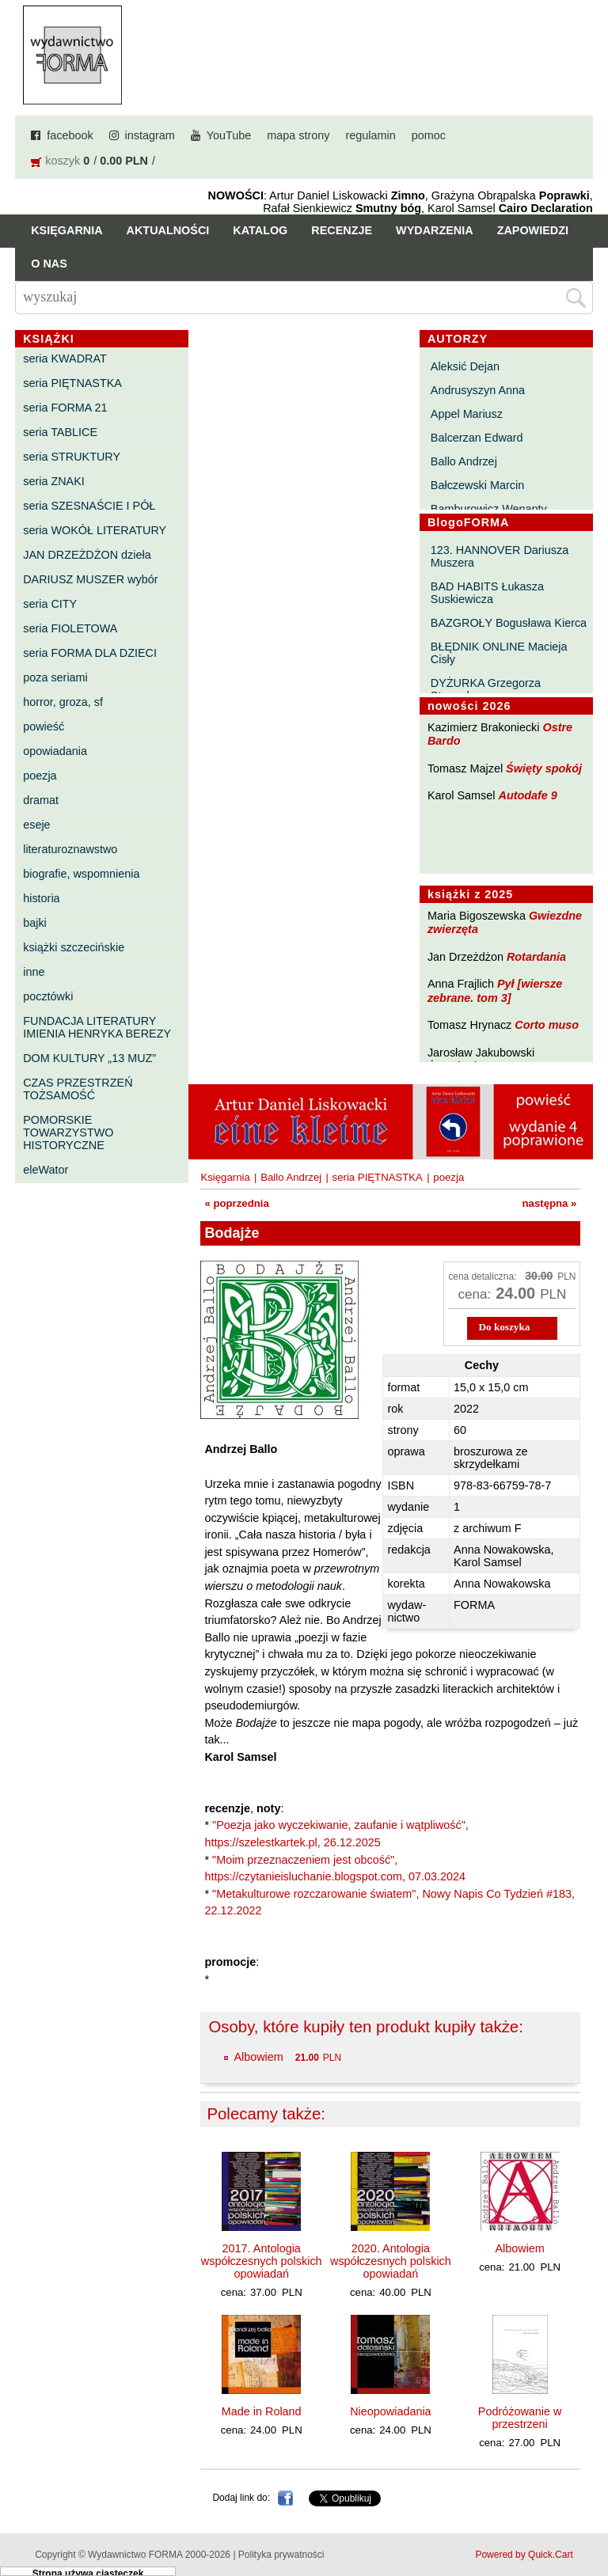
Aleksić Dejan (465, 366)
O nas (49, 263)
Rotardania (536, 956)
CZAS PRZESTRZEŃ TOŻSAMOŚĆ (77, 1089)
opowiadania (55, 751)
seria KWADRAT (65, 358)
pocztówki (48, 996)
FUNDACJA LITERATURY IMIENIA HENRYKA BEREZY (97, 1027)
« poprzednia (236, 1203)
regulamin (371, 135)
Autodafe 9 (528, 795)
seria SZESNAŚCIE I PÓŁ (89, 505)
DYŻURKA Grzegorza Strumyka (486, 689)
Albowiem (258, 2057)
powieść (43, 726)
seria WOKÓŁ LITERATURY (94, 530)
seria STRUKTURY (71, 456)
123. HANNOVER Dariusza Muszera (499, 556)
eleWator (45, 1169)
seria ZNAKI (54, 481)
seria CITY (50, 604)
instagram (150, 135)
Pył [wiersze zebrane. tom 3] (495, 990)
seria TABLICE (60, 432)
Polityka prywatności (281, 2554)
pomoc (429, 135)
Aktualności (168, 230)
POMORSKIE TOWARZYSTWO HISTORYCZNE (68, 1132)
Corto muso (547, 1025)
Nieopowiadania (390, 2411)
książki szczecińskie (73, 947)
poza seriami (55, 677)
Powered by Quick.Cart (523, 2554)
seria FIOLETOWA (70, 628)
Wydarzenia (434, 230)
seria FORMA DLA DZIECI (90, 653)
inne (33, 972)
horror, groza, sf (63, 702)
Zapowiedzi (532, 230)
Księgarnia (66, 230)
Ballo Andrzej (464, 461)
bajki (35, 922)
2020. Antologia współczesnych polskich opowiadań (390, 2261)
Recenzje (341, 230)
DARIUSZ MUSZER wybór (90, 579)
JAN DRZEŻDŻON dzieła (87, 554)
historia (41, 898)
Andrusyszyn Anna (478, 390)
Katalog (260, 230)
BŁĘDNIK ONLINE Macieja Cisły (499, 653)
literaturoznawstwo (70, 849)
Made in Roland (262, 2411)
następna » (549, 1203)
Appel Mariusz (467, 414)
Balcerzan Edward (477, 437)
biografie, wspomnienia (81, 873)
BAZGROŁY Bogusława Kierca (509, 622)
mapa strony (298, 135)
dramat (41, 800)
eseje (36, 824)
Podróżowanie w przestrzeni (520, 2417)
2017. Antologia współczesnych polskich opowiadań (261, 2261)
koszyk (62, 160)
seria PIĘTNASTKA (72, 383)
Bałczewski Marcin (477, 485)
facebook (70, 135)
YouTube (229, 135)
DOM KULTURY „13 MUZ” (89, 1058)
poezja (39, 775)
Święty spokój (544, 768)
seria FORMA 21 (65, 407)
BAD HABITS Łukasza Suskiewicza (487, 592)
